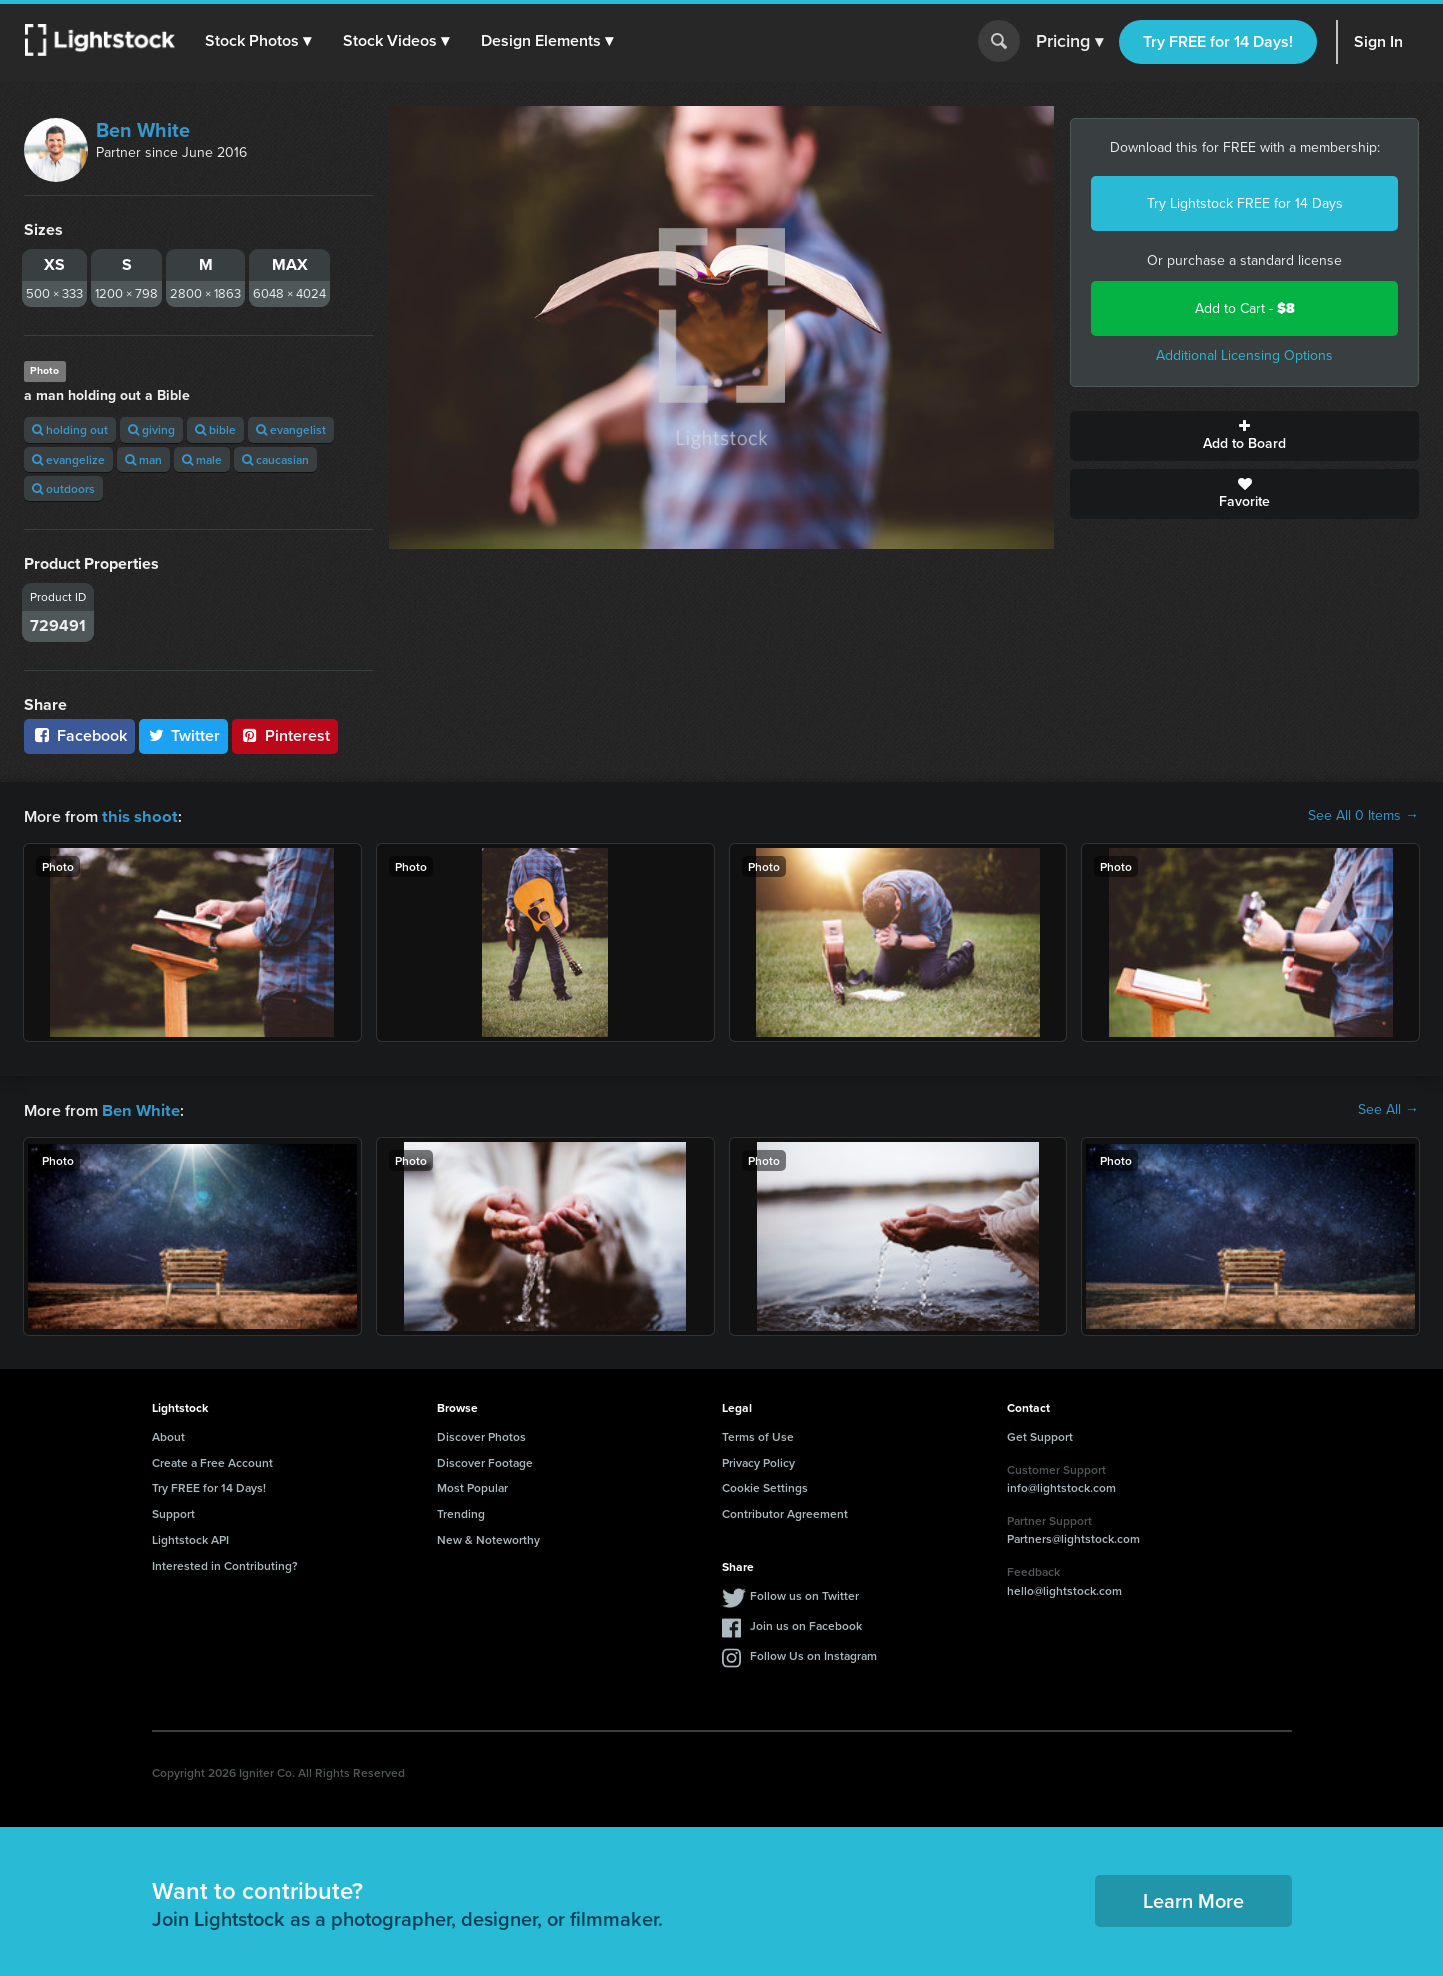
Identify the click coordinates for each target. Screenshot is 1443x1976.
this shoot (137, 815)
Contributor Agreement (785, 1511)
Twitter (184, 735)
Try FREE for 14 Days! (1218, 41)
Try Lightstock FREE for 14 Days (1245, 203)
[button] (259, 41)
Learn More (1193, 1898)
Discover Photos (481, 1434)
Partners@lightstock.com (1073, 1536)
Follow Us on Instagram (813, 1653)
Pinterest (285, 735)
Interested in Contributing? (225, 1563)
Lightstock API (190, 1537)
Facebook (79, 735)
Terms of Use (758, 1434)
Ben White (143, 130)
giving (151, 429)
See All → (1388, 1109)
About (168, 1434)
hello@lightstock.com (1064, 1588)
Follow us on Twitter (804, 1593)
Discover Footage (485, 1460)
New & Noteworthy (488, 1537)
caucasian (275, 459)
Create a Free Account (212, 1460)
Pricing (1069, 42)
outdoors (63, 488)
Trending (461, 1511)
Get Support (1040, 1434)
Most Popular (472, 1485)
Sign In (1378, 41)
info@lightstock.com (1061, 1485)
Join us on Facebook (806, 1623)
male (202, 459)
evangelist (291, 429)
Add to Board (1244, 436)
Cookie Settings (765, 1485)
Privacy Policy (758, 1460)
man (143, 459)
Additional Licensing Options (1244, 355)
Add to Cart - (1245, 308)
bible (215, 429)
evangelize (68, 459)
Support (173, 1511)
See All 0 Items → (1363, 816)
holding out (70, 429)
